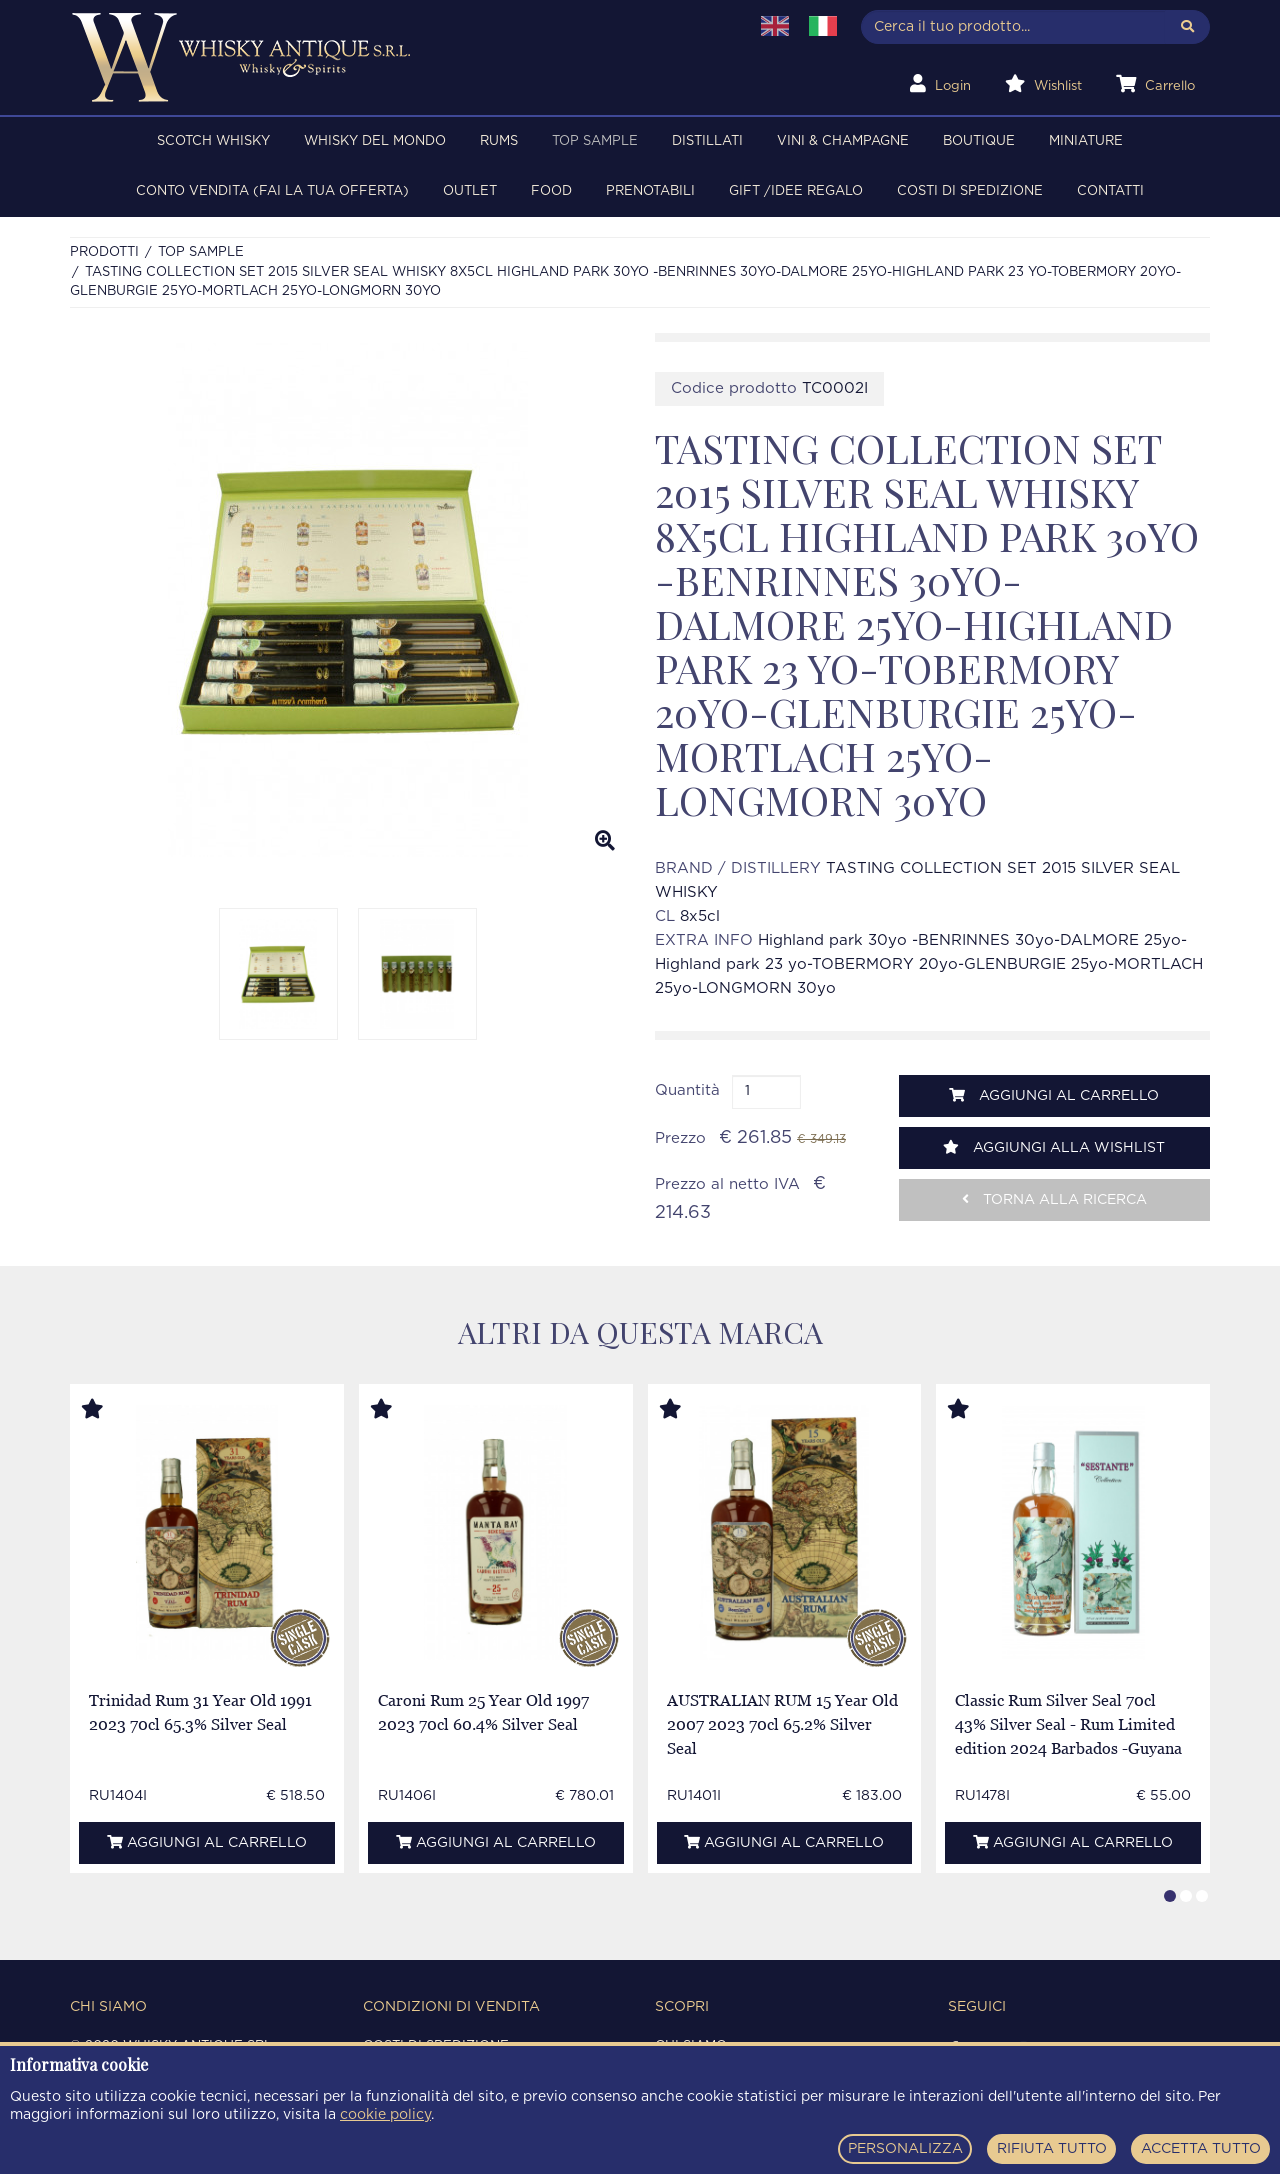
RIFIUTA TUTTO (1052, 2149)
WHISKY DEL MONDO (375, 141)
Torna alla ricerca (1054, 1199)
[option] (347, 600)
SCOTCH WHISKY (213, 141)
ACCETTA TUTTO (1201, 2149)
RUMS (499, 141)
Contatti (1110, 191)
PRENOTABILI (650, 191)
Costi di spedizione (970, 191)
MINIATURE (1086, 141)
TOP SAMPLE (595, 141)
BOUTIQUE (979, 141)
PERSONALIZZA (905, 2149)
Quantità (687, 1090)
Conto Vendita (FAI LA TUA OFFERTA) (272, 191)
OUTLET (470, 191)
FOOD (551, 191)
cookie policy (385, 2115)
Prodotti (104, 252)
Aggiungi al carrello (1054, 1095)
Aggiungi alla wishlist (1054, 1147)
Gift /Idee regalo (796, 191)
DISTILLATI (707, 141)
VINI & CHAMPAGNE (843, 141)
